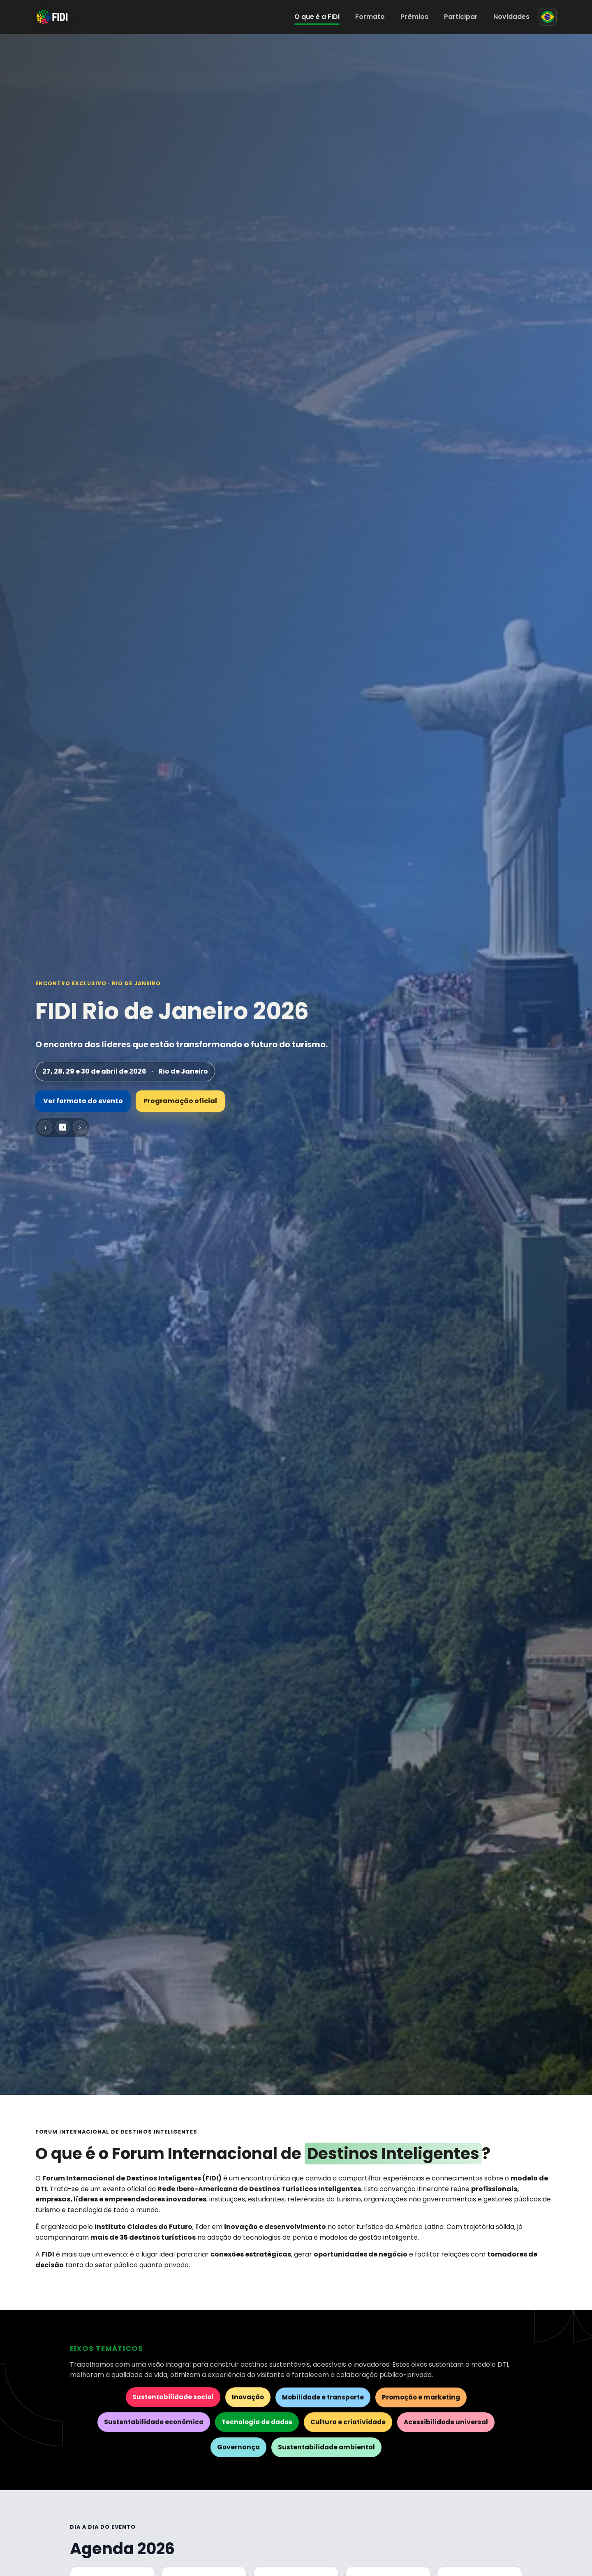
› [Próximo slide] (80, 1127)
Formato (370, 16)
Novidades (511, 16)
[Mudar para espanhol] (548, 17)
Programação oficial (180, 1101)
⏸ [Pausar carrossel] (62, 1127)
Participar (461, 16)
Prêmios (414, 16)
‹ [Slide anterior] (45, 1127)
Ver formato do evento (83, 1101)
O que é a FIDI (317, 16)
